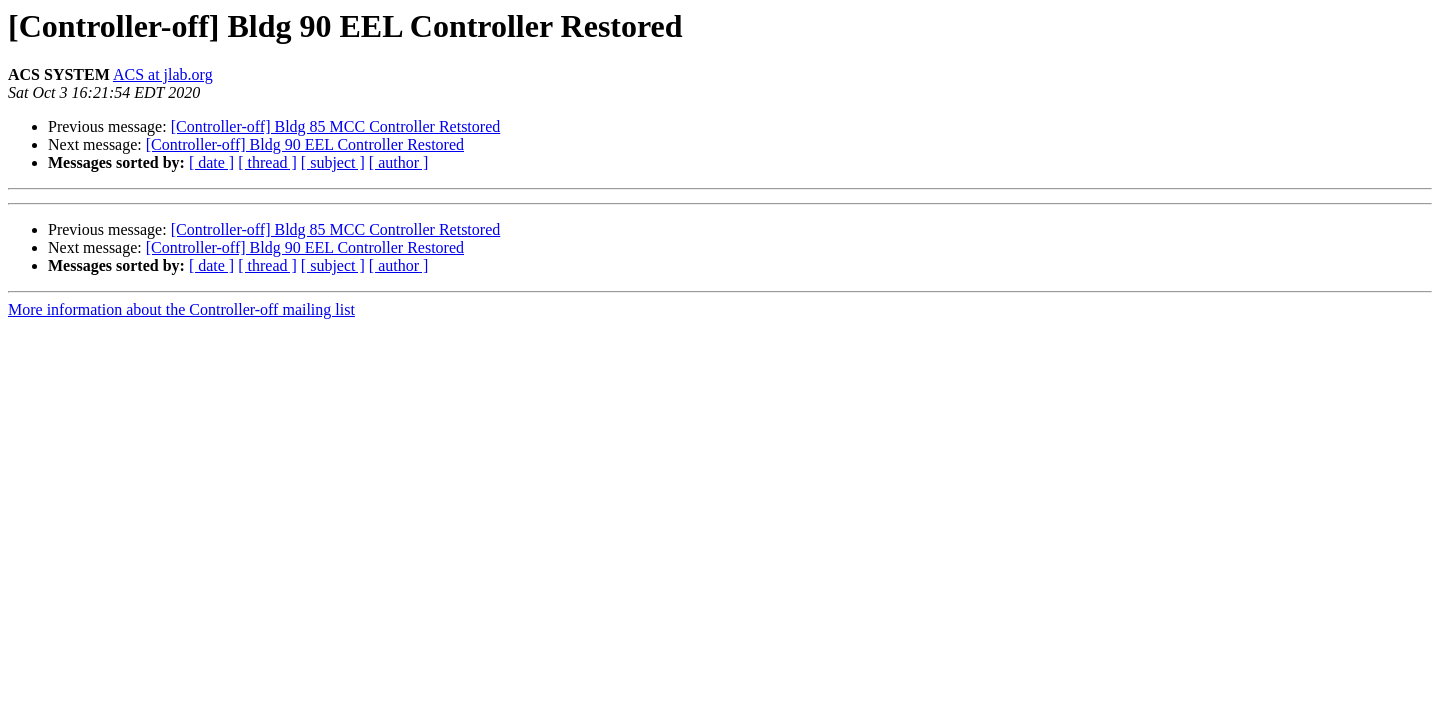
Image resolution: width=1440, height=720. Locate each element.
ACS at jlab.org (163, 74)
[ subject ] (333, 162)
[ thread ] (267, 162)
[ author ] (399, 162)
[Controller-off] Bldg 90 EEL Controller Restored (305, 144)
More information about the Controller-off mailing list (181, 309)
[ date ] (211, 162)
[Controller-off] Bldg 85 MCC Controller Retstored (336, 126)
